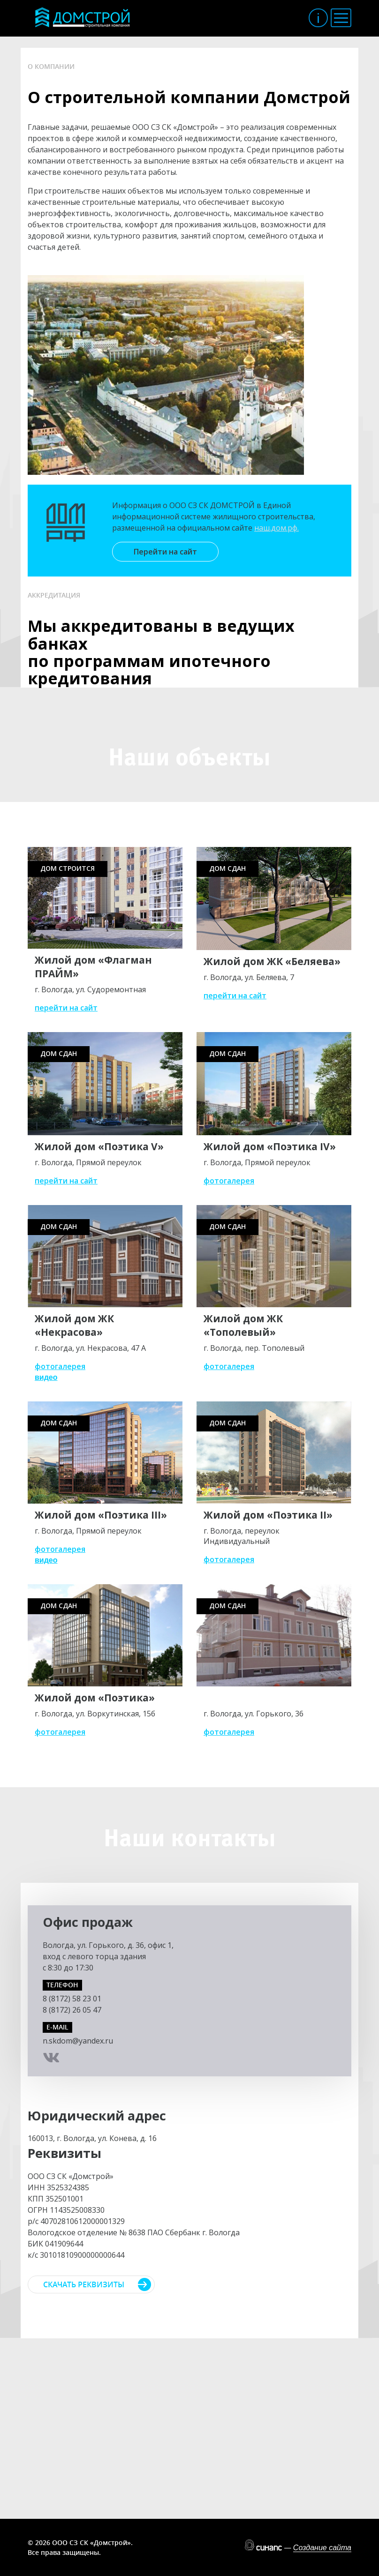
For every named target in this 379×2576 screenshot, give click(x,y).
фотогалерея (229, 1181)
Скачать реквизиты (83, 2284)
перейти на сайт (66, 1008)
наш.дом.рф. (276, 528)
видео (46, 1377)
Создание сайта (322, 2548)
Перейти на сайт (165, 552)
